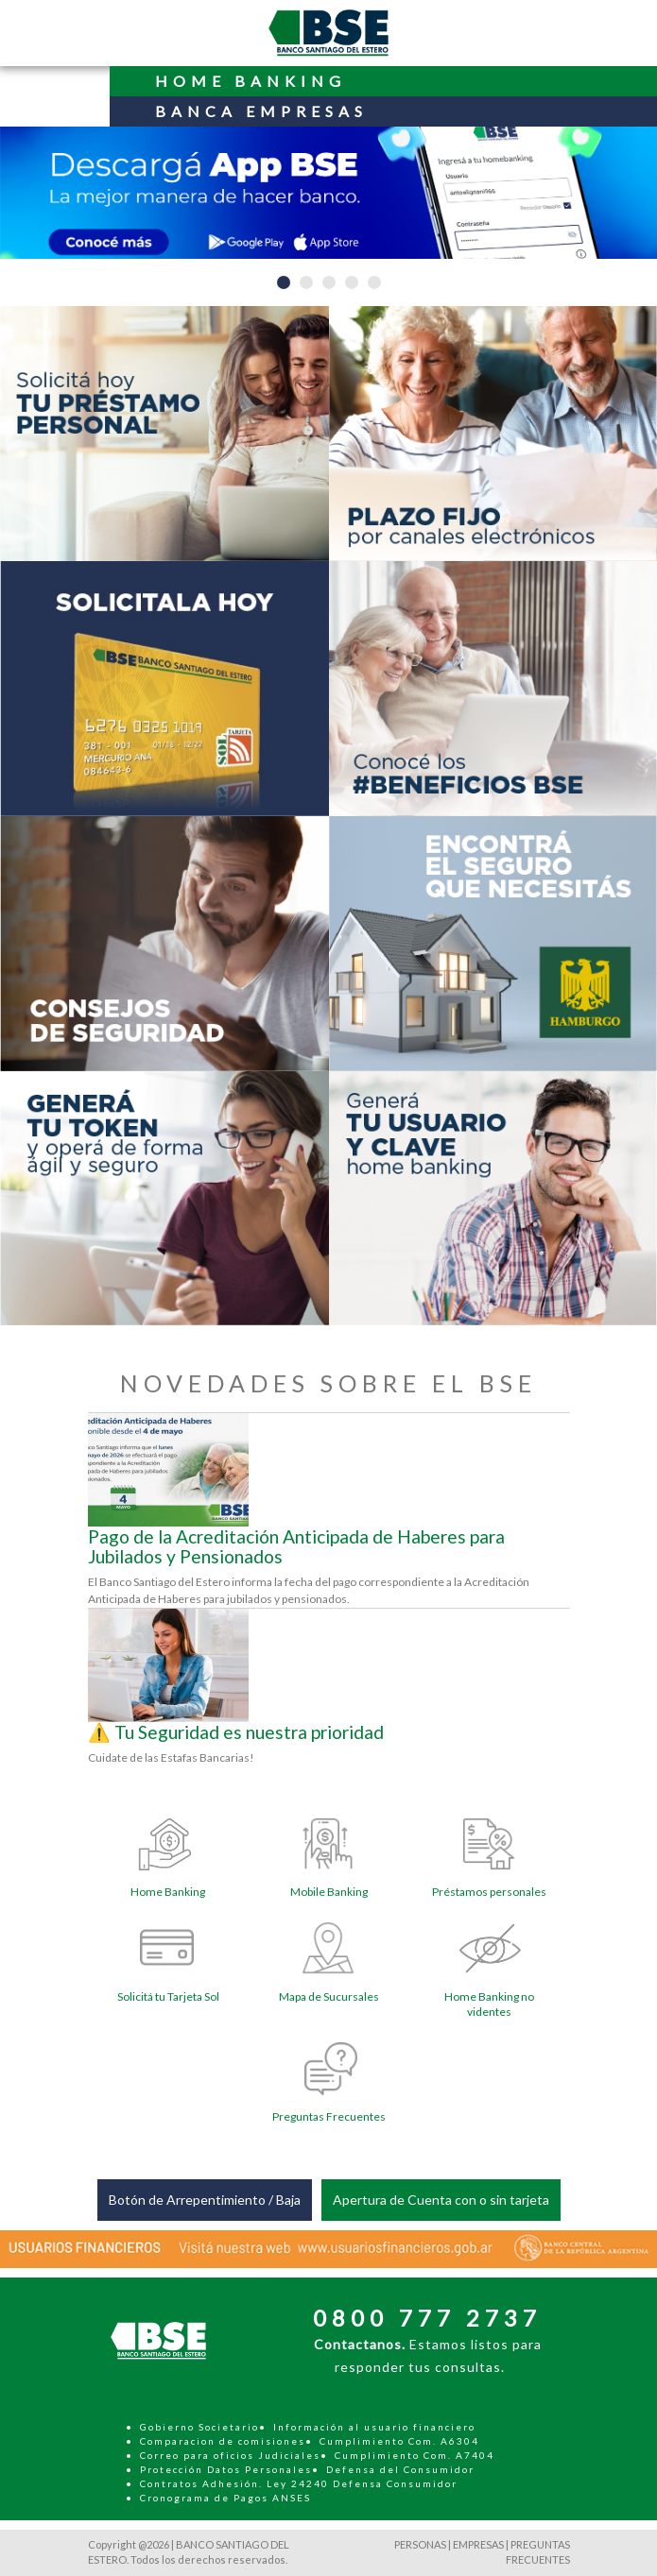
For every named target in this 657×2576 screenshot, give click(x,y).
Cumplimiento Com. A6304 (399, 2441)
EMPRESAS (478, 2544)
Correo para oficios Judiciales (230, 2455)
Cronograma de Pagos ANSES (225, 2497)
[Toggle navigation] (55, 87)
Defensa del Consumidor (400, 2469)
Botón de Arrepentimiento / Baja (205, 2200)
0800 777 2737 (427, 2317)
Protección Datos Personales (226, 2469)
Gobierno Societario (199, 2426)
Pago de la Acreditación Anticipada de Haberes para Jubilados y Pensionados (296, 1546)
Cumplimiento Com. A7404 (414, 2455)
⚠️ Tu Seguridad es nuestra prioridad (236, 1732)
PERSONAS (420, 2544)
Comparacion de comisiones (222, 2441)
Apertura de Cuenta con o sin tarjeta (441, 2200)
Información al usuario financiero (374, 2426)
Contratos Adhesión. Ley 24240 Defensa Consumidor (299, 2483)
